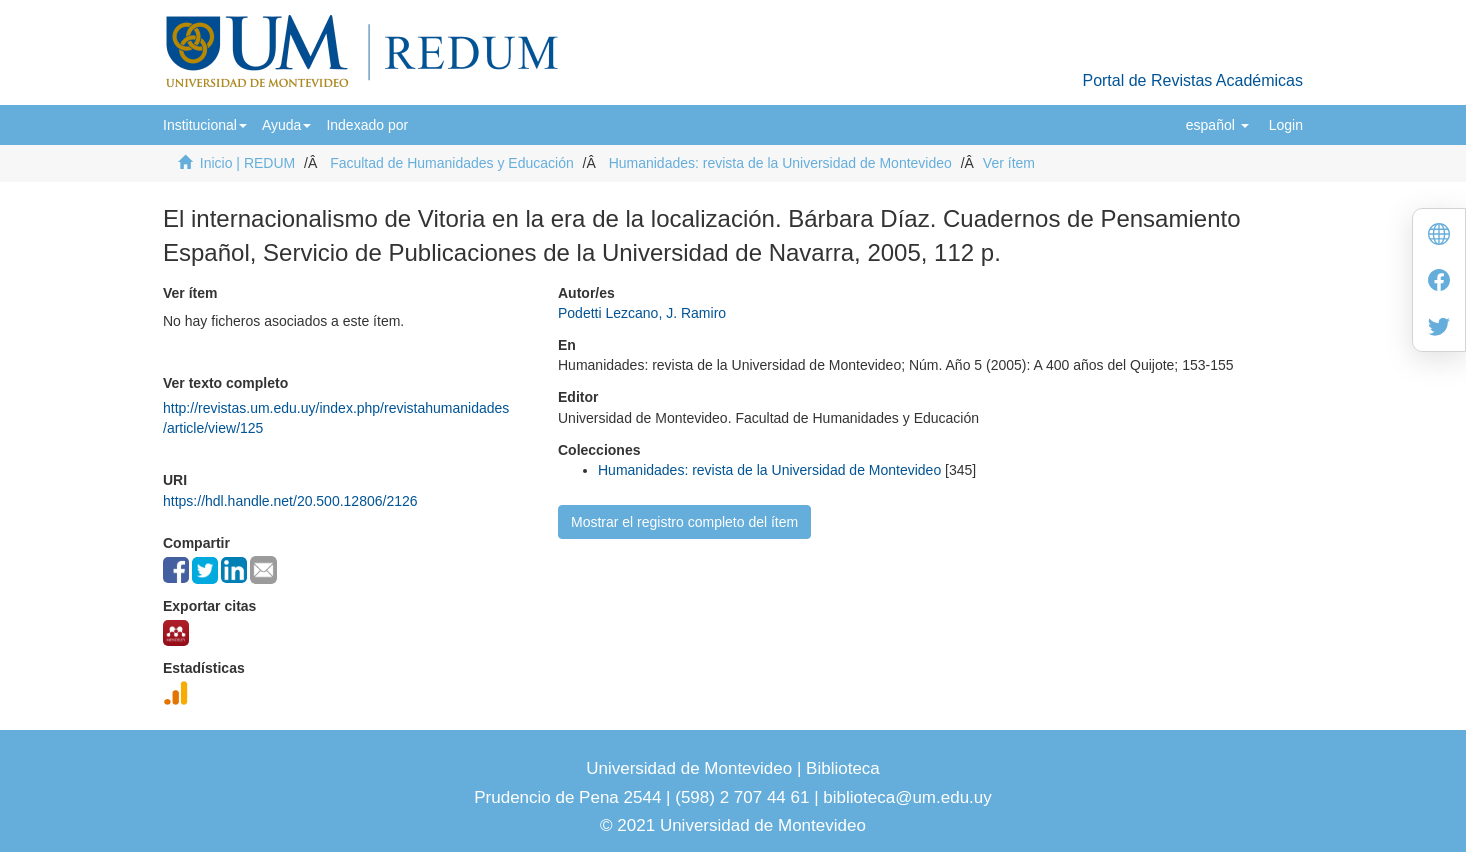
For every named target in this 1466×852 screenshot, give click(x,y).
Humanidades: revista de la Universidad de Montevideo (780, 163)
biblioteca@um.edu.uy (907, 797)
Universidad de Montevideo (691, 768)
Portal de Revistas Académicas (1192, 80)
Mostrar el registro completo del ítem (684, 522)
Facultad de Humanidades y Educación (452, 163)
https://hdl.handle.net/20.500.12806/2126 (290, 501)
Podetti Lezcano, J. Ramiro (642, 313)
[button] (205, 125)
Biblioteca (840, 768)
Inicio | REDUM (247, 163)
